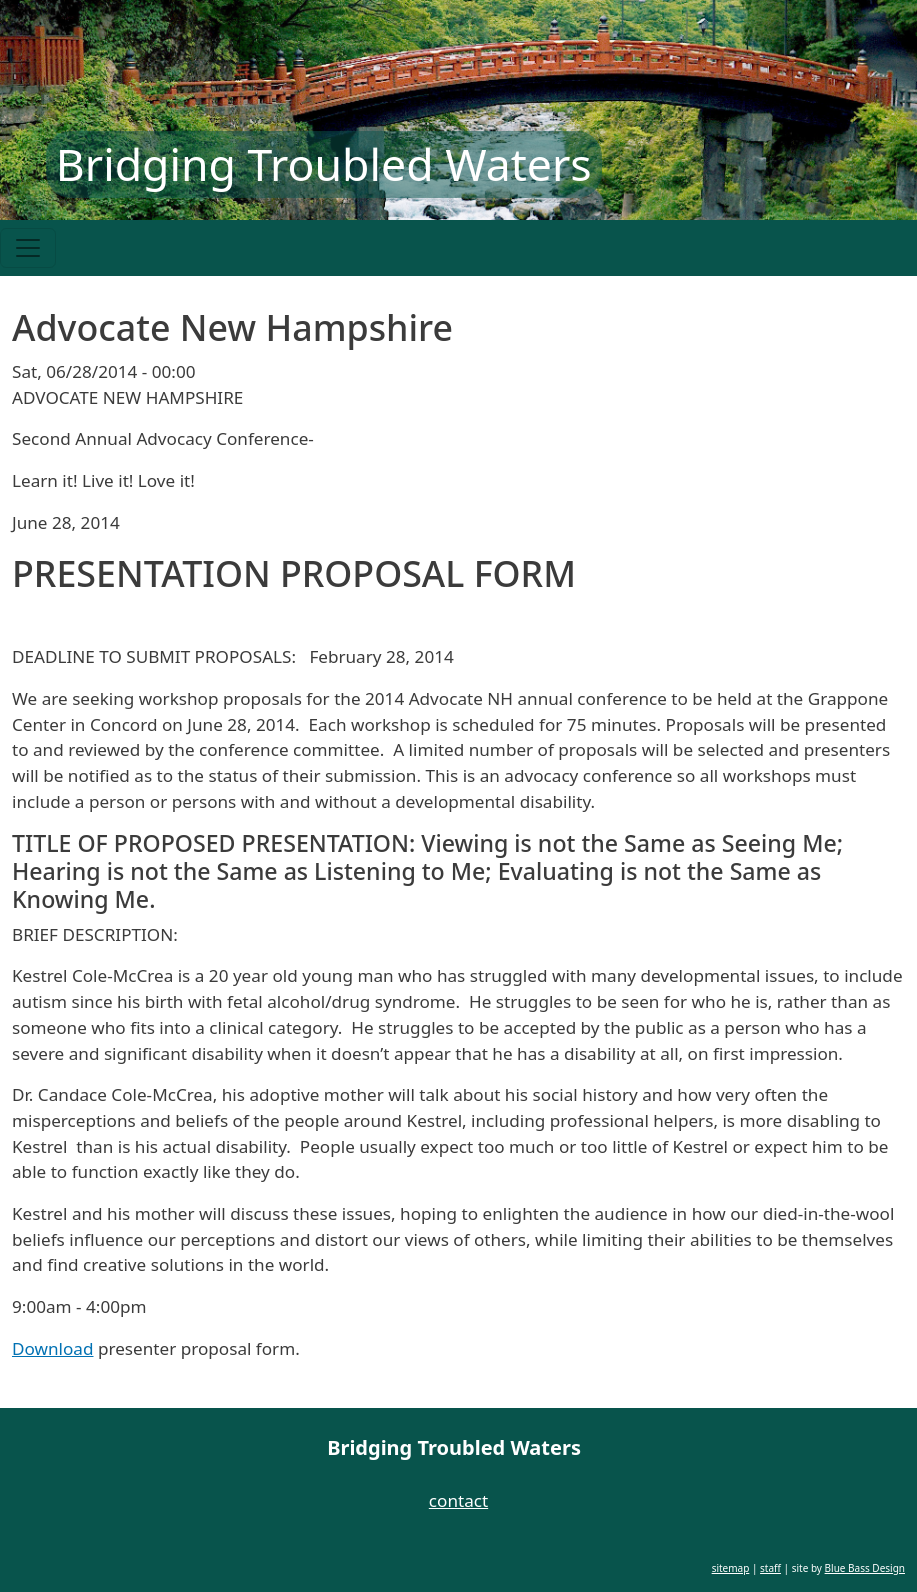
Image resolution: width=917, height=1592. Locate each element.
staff (770, 1568)
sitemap (731, 1568)
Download (52, 1348)
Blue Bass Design (865, 1568)
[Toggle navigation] (28, 248)
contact (458, 1500)
